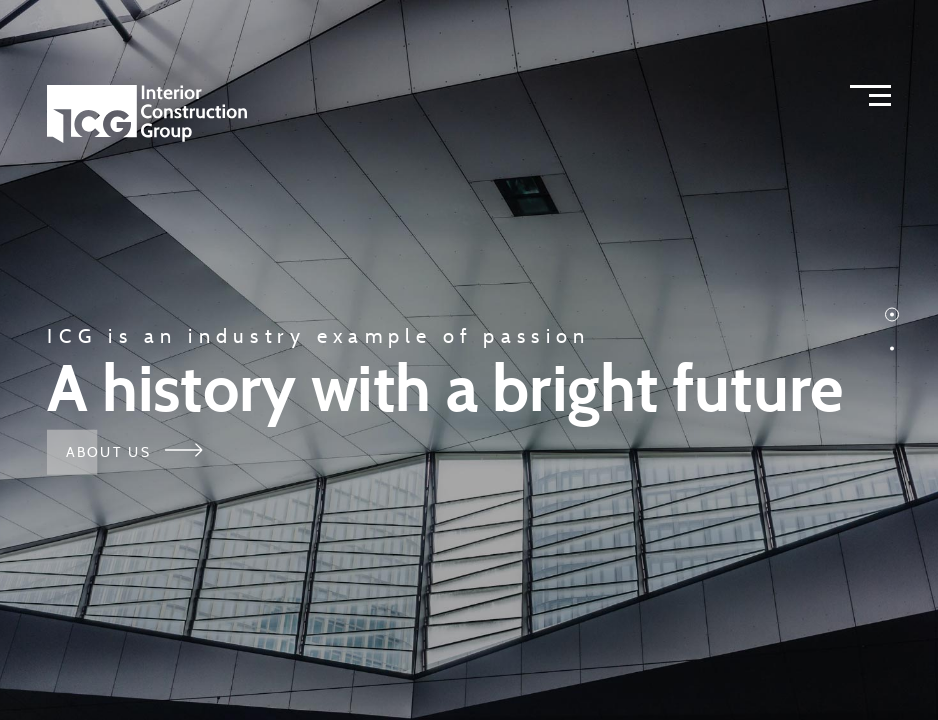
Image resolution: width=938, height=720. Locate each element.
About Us (134, 451)
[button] (892, 315)
